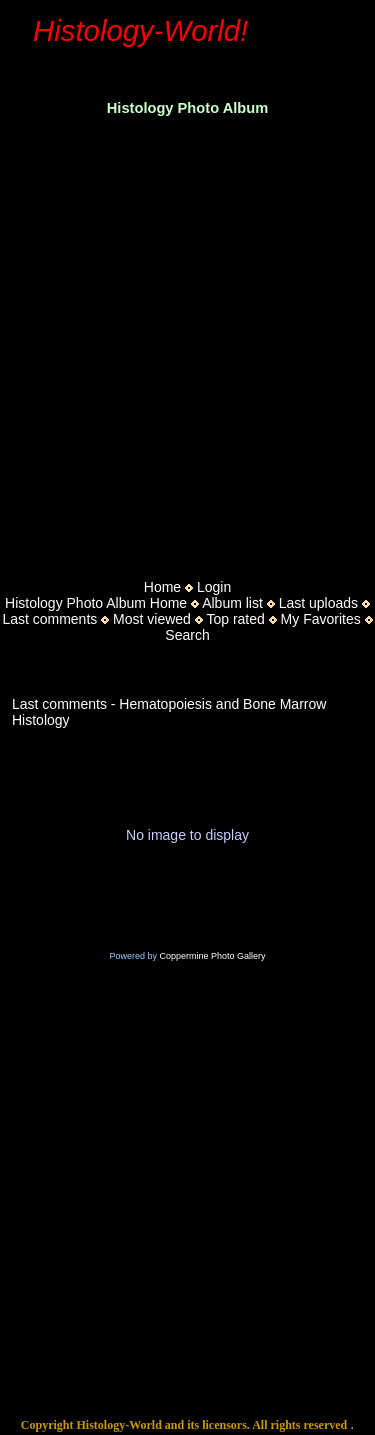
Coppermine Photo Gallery (212, 956)
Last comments (49, 619)
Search (187, 635)
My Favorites (321, 619)
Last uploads (318, 603)
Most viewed (152, 619)
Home (162, 587)
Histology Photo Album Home (96, 603)
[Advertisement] (187, 341)
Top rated (235, 619)
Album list (232, 603)
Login (214, 587)
